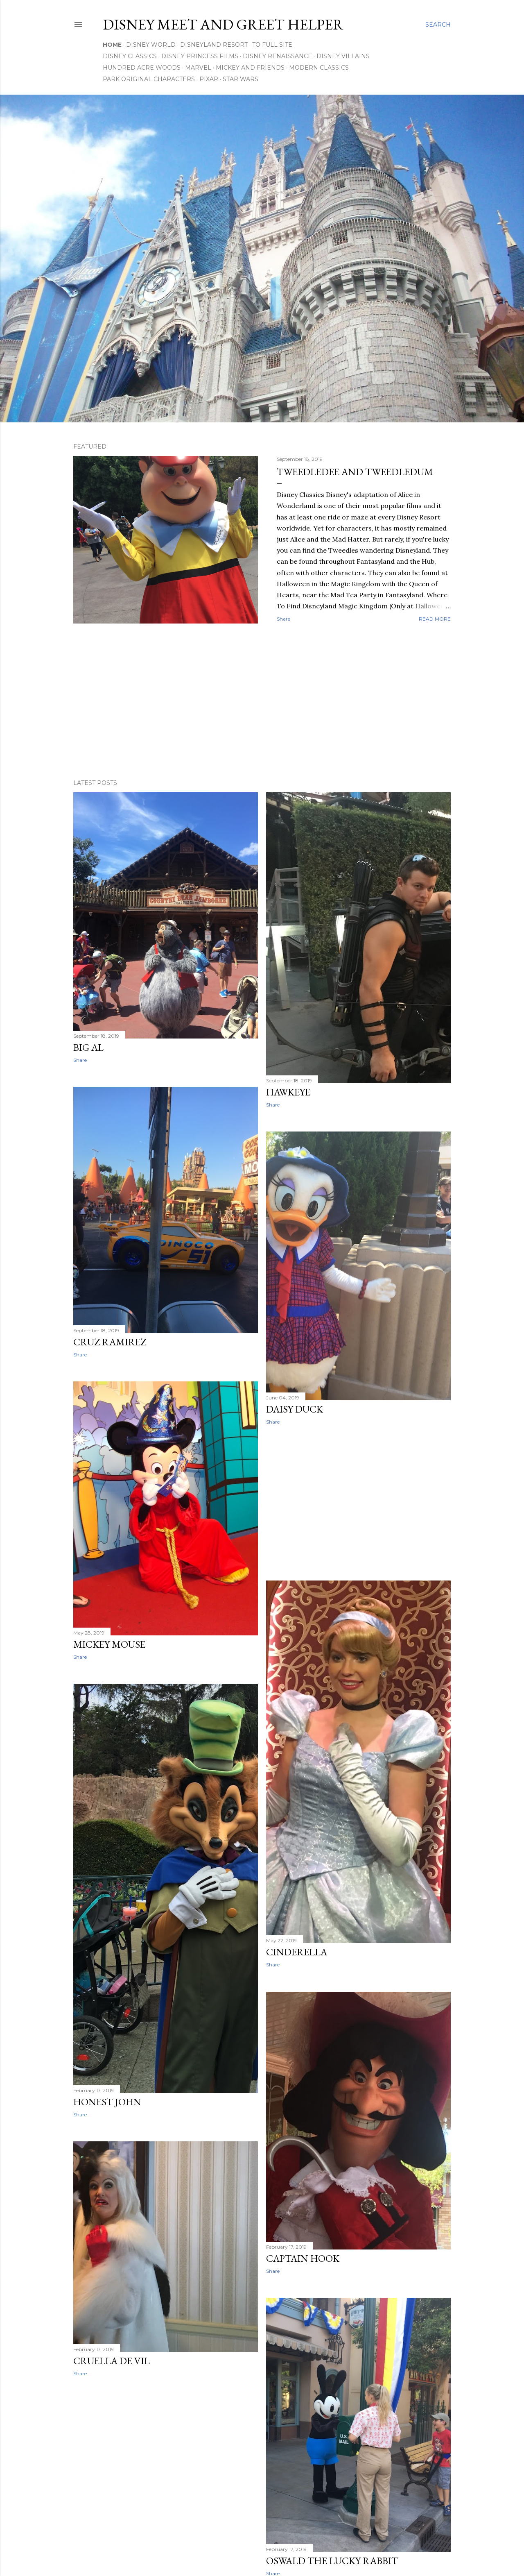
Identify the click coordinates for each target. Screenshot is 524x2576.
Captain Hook (302, 2258)
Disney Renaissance (277, 56)
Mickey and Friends (250, 67)
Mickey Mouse (109, 1644)
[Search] (438, 24)
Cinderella (296, 1952)
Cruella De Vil (111, 2360)
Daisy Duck (294, 1409)
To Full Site (272, 44)
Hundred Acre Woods (142, 67)
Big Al (88, 1047)
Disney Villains (343, 56)
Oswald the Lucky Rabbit (332, 2560)
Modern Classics (319, 67)
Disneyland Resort (214, 44)
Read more (435, 619)
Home (112, 44)
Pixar (208, 79)
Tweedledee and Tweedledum (355, 471)
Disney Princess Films (199, 56)
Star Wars (240, 79)
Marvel (198, 67)
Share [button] (283, 619)
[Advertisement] (262, 701)
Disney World (151, 44)
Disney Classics (130, 56)
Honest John (107, 2101)
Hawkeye (288, 1092)
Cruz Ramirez (109, 1342)
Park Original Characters (149, 79)
